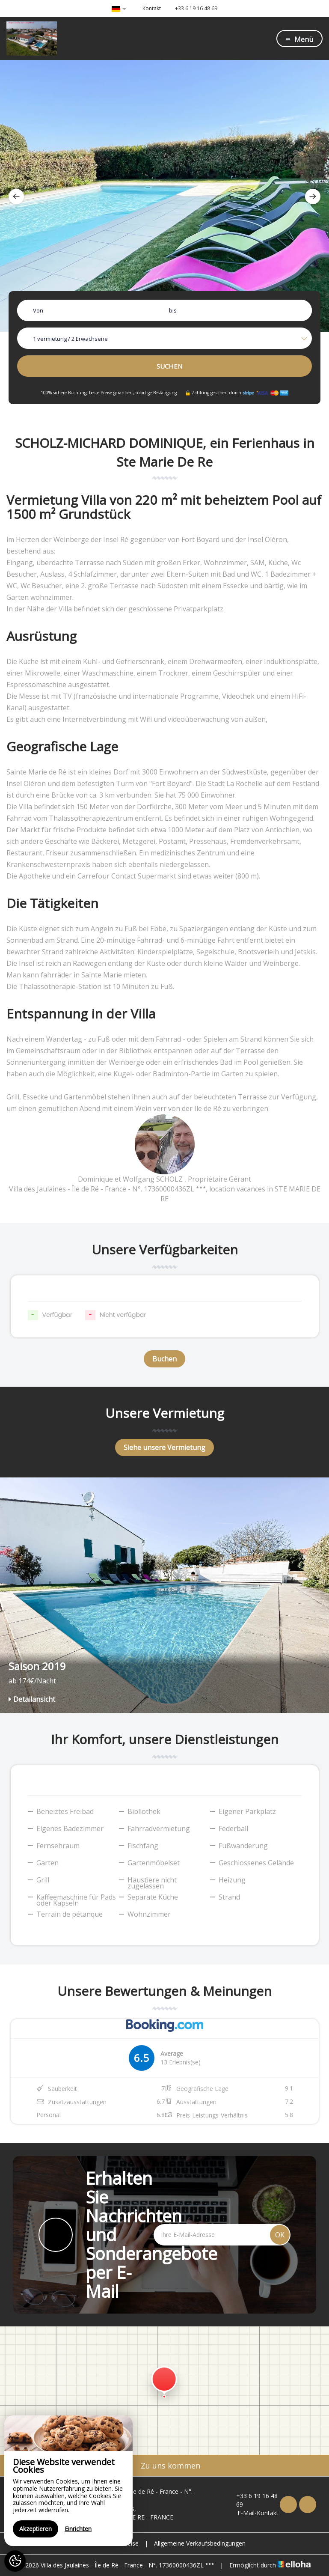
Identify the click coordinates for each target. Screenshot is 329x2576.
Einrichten (78, 2529)
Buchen (164, 1359)
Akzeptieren (35, 2529)
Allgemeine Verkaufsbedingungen (200, 2543)
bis (173, 310)
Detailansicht (32, 1699)
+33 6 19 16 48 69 (253, 2500)
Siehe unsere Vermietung (164, 1447)
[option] (164, 196)
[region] (68, 2480)
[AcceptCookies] (15, 2561)
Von (38, 310)
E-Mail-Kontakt (253, 2513)
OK (280, 2234)
